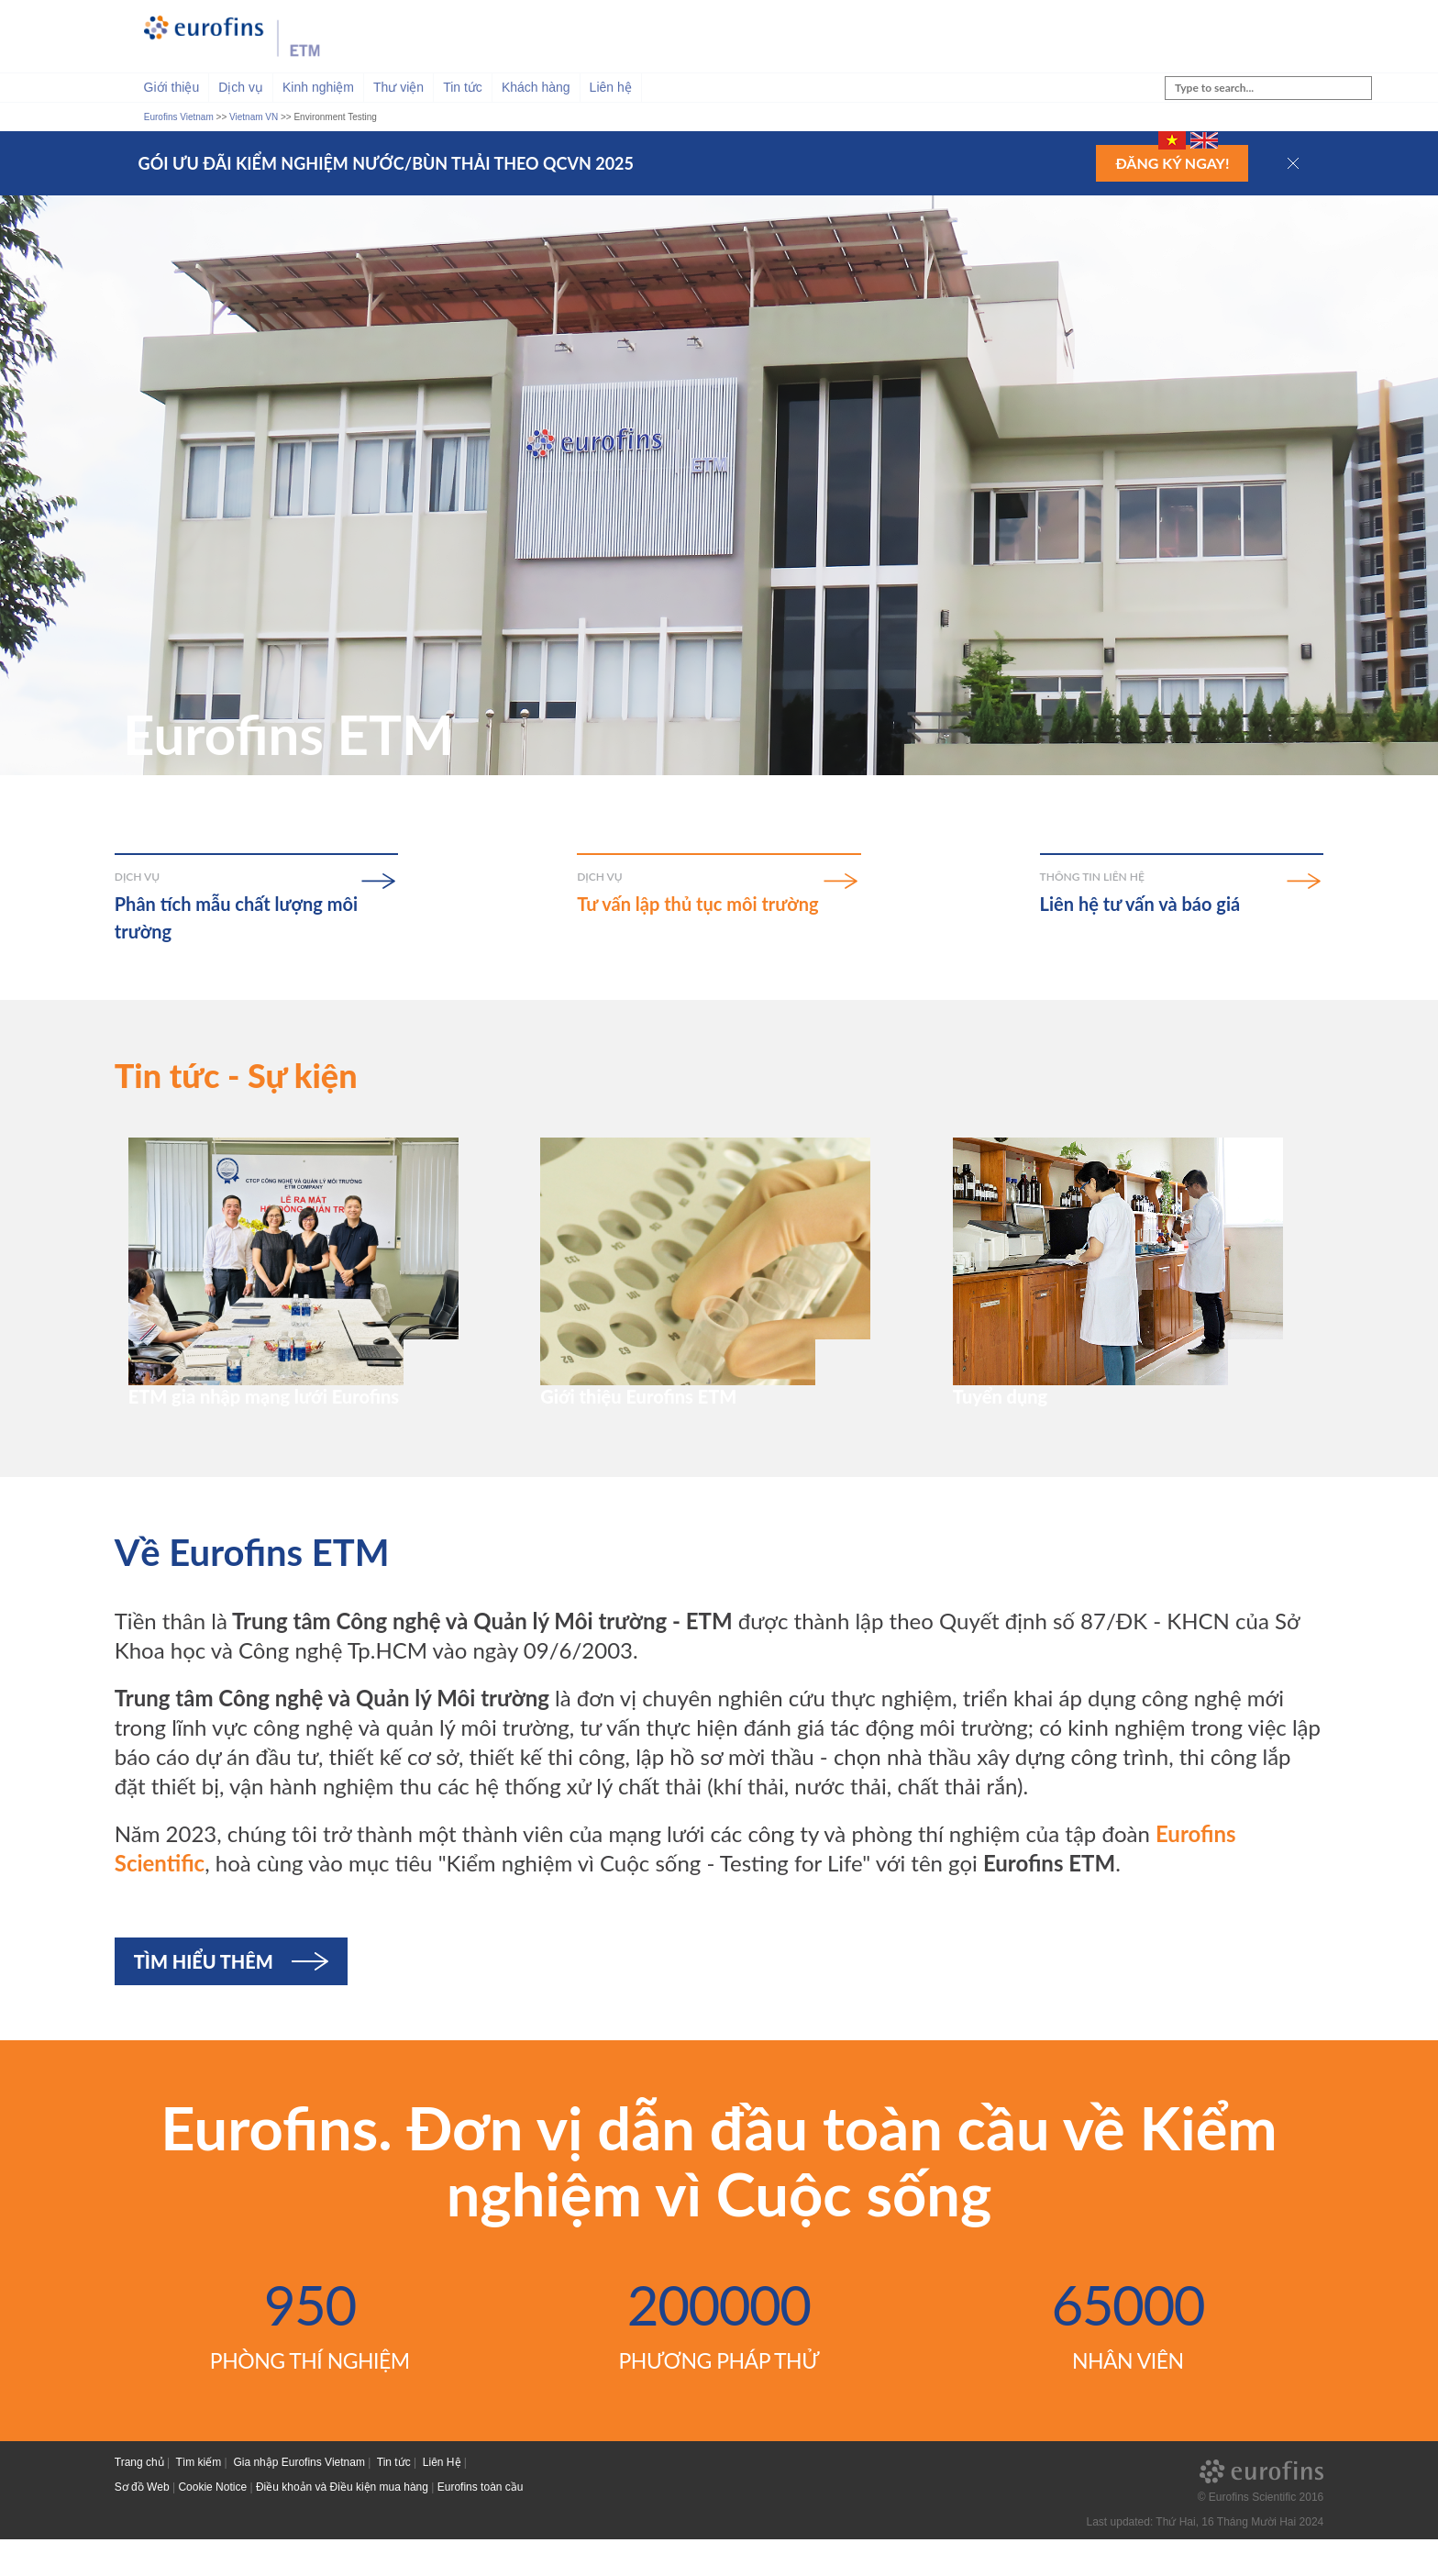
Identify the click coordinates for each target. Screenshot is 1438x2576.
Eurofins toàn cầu (480, 2523)
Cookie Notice (212, 2523)
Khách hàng (536, 87)
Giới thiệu (172, 87)
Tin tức (462, 87)
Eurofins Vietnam (179, 117)
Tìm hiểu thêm (203, 1999)
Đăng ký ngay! (1172, 163)
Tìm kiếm (199, 2499)
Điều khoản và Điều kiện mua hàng (342, 2523)
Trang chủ (139, 2499)
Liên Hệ (442, 2499)
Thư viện (398, 87)
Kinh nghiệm (318, 87)
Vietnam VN (253, 117)
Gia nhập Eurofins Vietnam (299, 2499)
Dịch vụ (240, 87)
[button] (1293, 163)
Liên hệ (611, 87)
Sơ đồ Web (142, 2523)
